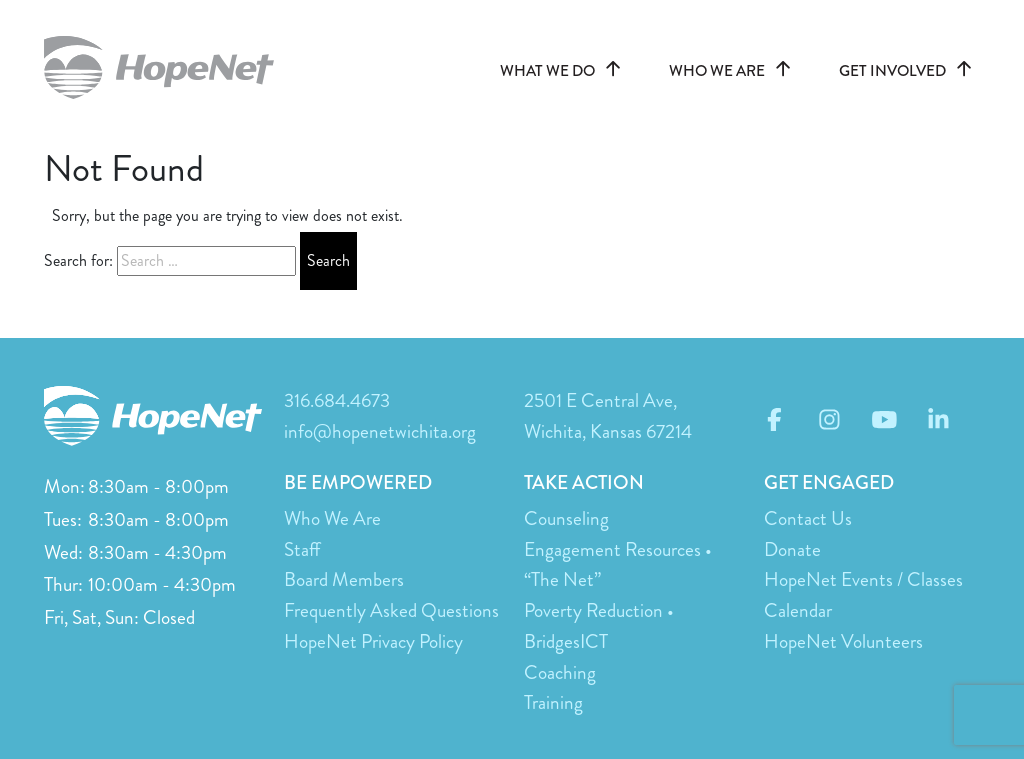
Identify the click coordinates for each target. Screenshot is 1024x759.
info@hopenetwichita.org (380, 431)
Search (328, 260)
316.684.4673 (337, 400)
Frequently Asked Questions (391, 610)
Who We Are (332, 518)
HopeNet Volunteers (843, 641)
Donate (792, 549)
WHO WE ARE (734, 71)
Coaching (560, 672)
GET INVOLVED (909, 71)
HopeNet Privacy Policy (373, 641)
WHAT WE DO (564, 71)
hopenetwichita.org (169, 67)
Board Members (344, 579)
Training (553, 702)
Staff (302, 549)
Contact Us (808, 518)
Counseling (566, 518)
